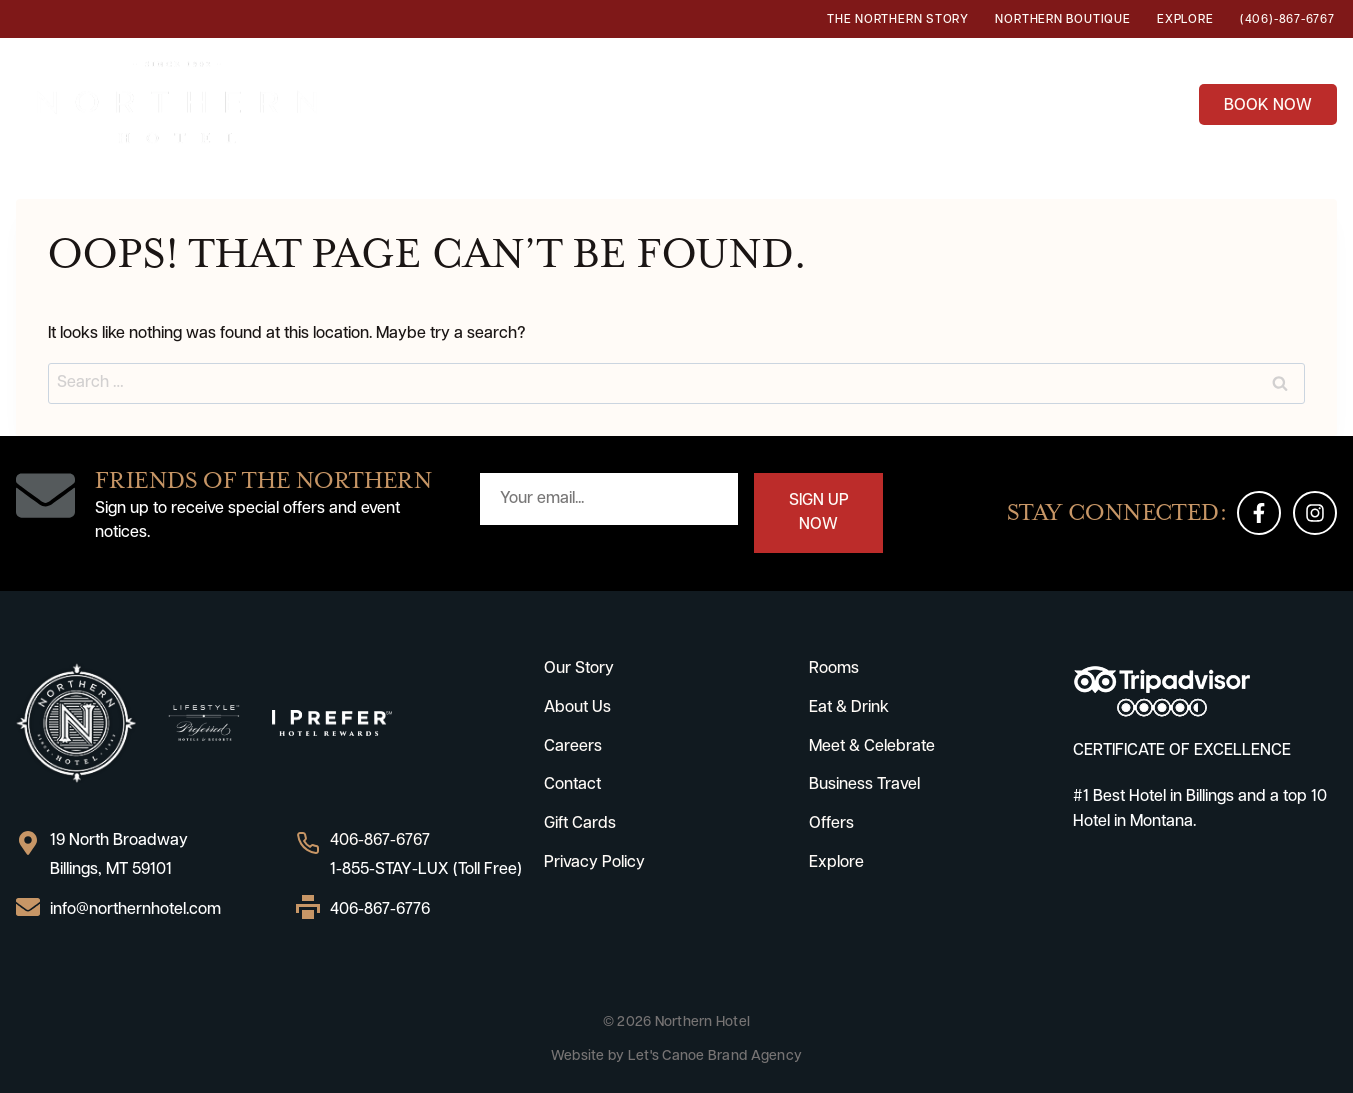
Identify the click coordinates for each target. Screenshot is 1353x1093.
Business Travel (1002, 101)
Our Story (579, 669)
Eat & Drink (615, 101)
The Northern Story (898, 20)
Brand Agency (755, 1056)
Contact (572, 785)
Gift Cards (580, 824)
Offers (1141, 101)
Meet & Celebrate (872, 747)
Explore (1185, 20)
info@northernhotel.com (135, 910)
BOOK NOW (1268, 106)
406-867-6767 (380, 841)
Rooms (498, 101)
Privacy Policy (594, 863)
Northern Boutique (1062, 20)
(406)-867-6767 (1287, 20)
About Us (577, 708)
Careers (573, 747)
